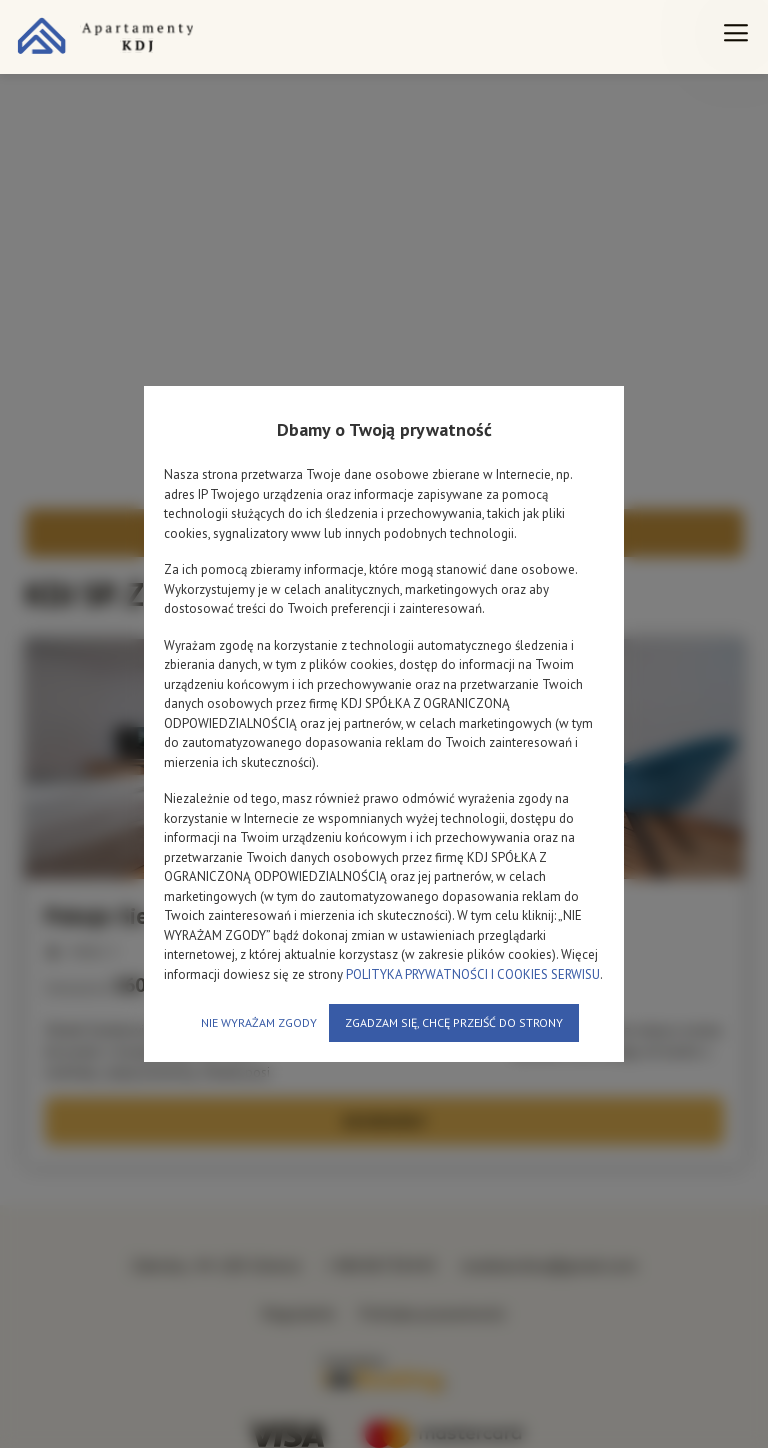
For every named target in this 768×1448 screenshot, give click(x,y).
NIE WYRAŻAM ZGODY (259, 1022)
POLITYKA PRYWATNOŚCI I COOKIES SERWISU (473, 974)
